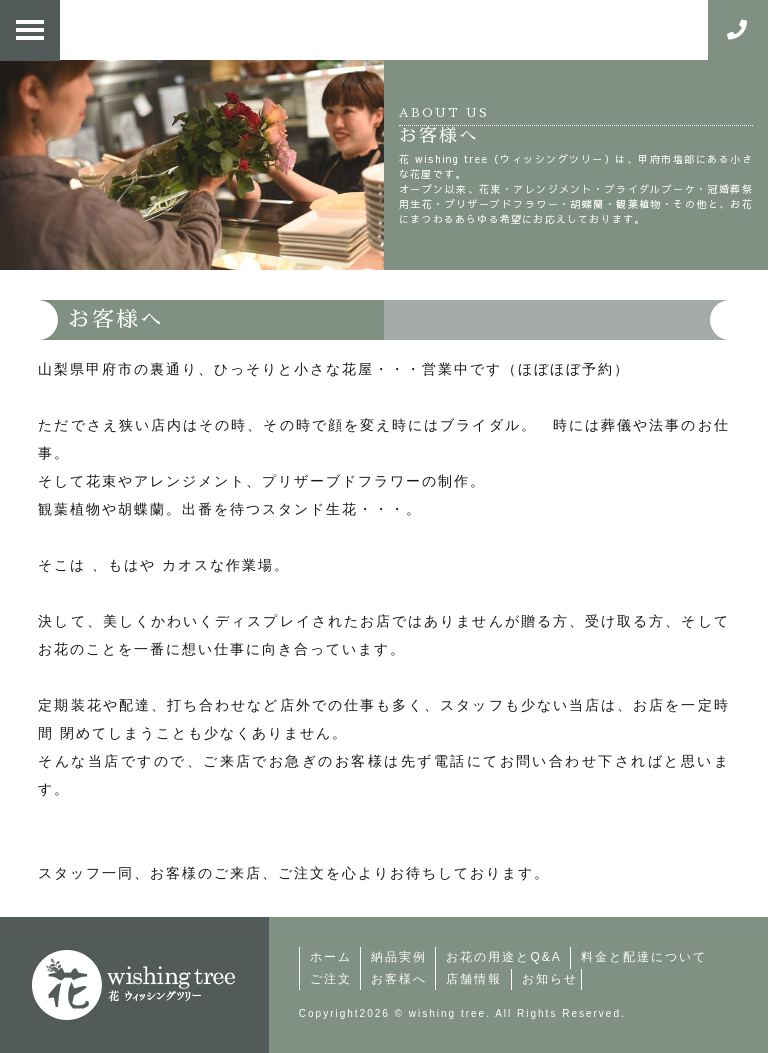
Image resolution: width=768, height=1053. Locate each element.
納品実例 (399, 957)
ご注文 (331, 979)
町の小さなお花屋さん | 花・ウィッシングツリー (134, 985)
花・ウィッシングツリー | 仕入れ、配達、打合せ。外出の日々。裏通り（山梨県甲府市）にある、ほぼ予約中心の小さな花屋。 (374, 30)
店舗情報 (474, 979)
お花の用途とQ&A (503, 957)
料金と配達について (644, 957)
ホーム (331, 957)
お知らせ (550, 979)
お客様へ (399, 979)
